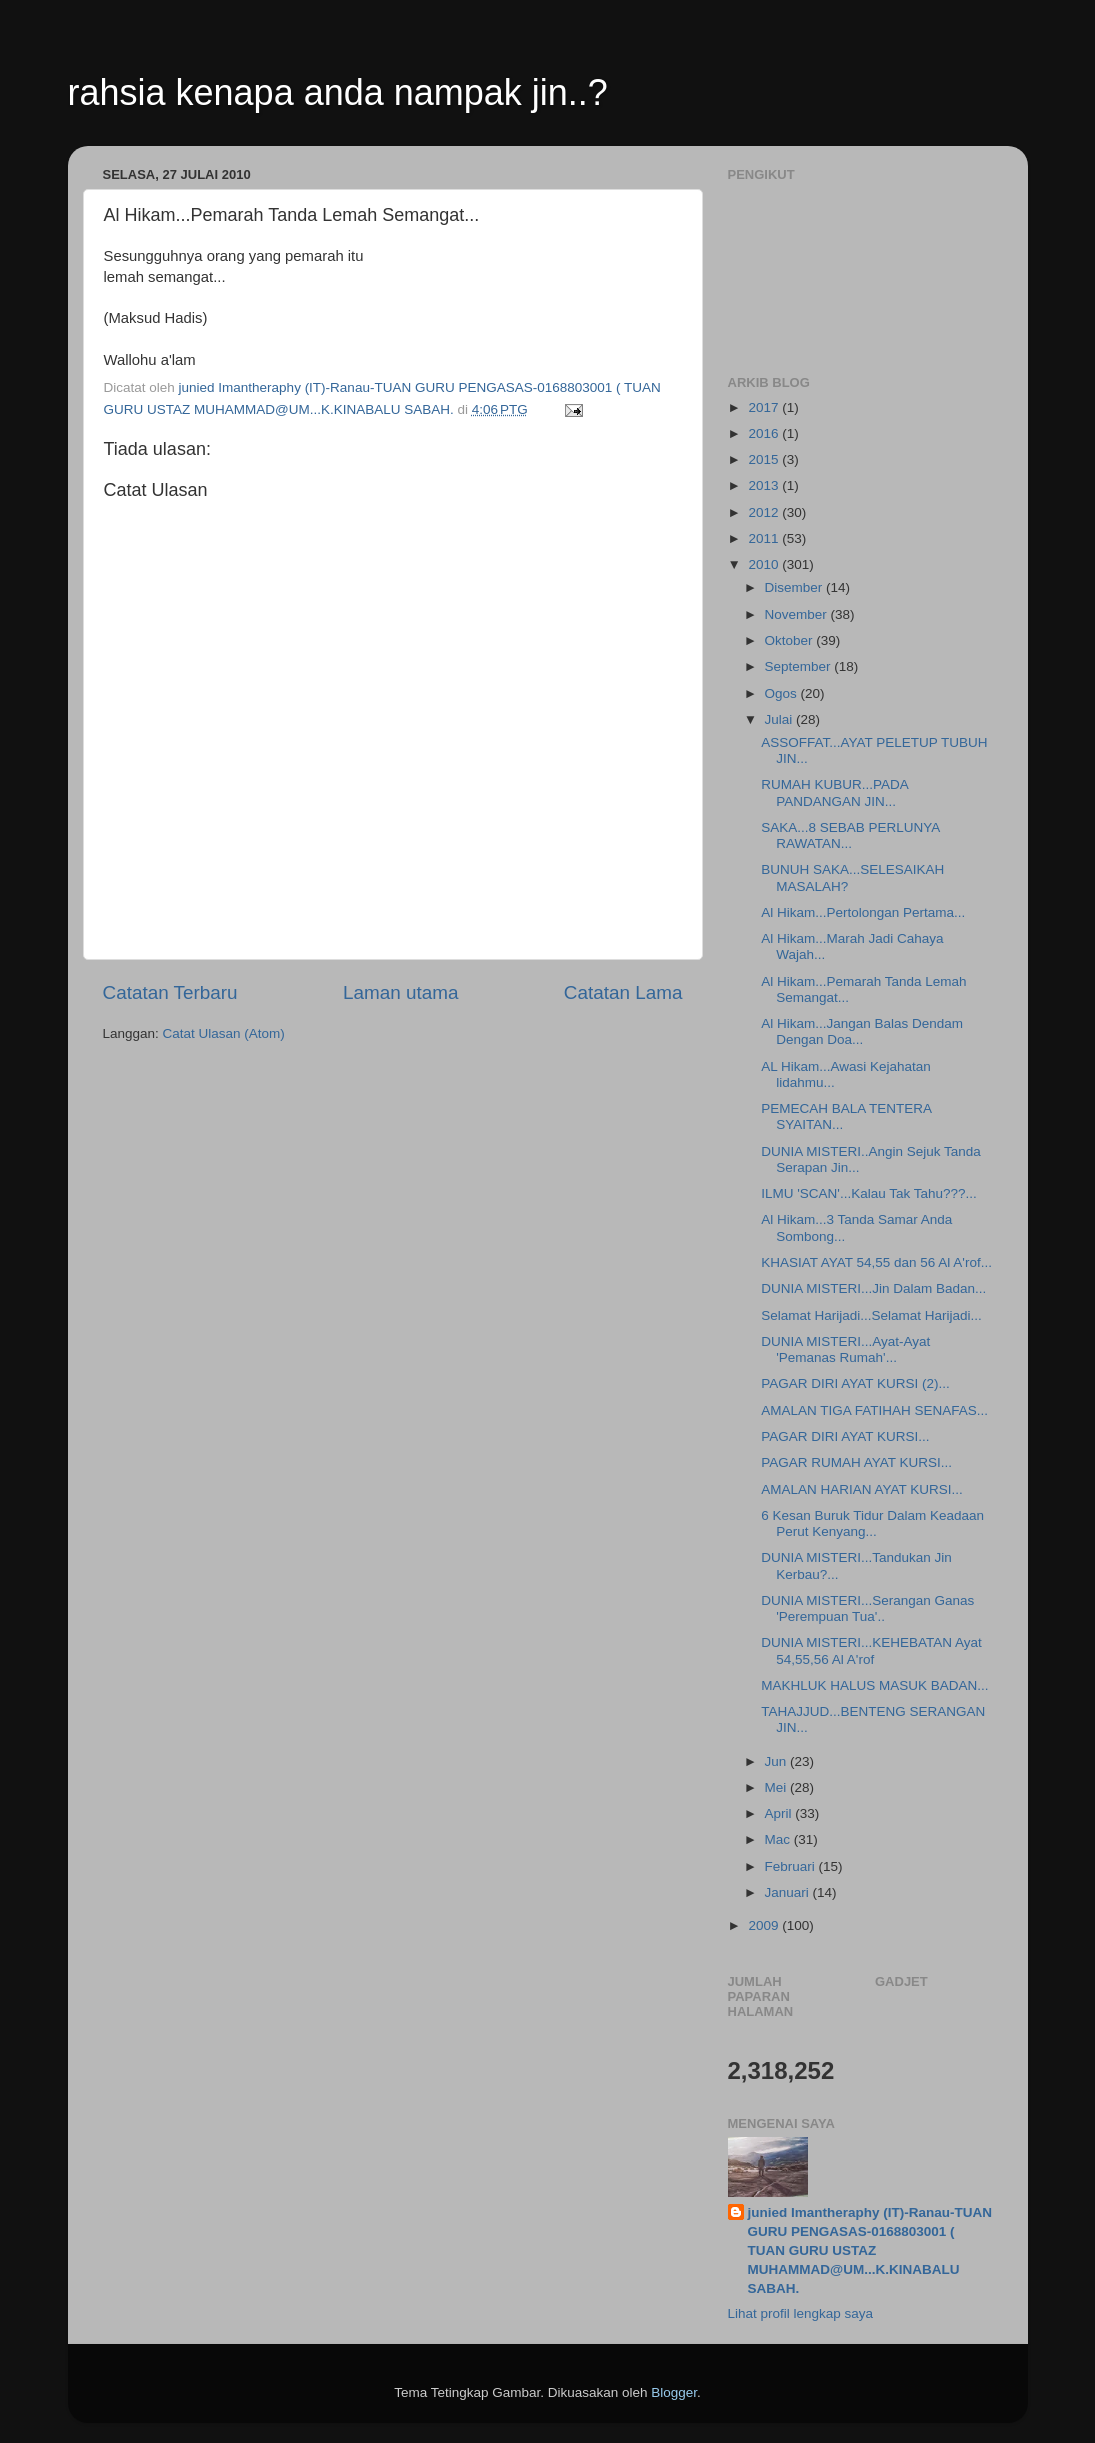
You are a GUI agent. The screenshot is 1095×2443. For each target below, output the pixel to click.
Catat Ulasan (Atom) (224, 1033)
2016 (765, 433)
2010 (765, 564)
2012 (765, 512)
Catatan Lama (623, 992)
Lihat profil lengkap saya (801, 2313)
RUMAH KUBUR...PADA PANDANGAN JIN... (834, 792)
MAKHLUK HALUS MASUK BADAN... (874, 1685)
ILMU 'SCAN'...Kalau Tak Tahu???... (869, 1193)
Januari (789, 1892)
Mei (778, 1787)
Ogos (783, 693)
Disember (796, 587)
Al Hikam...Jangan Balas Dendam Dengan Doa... (862, 1031)
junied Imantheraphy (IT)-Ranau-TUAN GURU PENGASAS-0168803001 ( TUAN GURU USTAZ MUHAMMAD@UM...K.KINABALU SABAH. (870, 2250)
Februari (792, 1866)
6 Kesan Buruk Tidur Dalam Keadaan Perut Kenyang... (872, 1523)
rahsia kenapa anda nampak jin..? (338, 92)
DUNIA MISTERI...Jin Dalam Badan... (873, 1288)
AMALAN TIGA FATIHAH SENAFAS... (874, 1410)
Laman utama (401, 992)
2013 (765, 485)
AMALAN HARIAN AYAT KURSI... (862, 1489)
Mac (779, 1839)
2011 (765, 538)
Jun (778, 1761)
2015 (765, 459)
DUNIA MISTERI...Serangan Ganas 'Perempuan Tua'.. (867, 1608)
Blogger (674, 2392)
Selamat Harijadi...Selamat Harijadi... (871, 1315)
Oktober (791, 640)
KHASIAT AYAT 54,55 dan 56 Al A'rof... (876, 1262)
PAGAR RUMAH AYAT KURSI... (856, 1462)
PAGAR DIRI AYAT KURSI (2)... (855, 1383)
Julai (781, 719)
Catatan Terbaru (170, 992)
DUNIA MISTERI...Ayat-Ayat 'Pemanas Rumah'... (845, 1349)
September (800, 666)
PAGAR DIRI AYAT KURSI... (845, 1436)
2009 (765, 1925)
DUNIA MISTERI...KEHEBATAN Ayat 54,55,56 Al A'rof (871, 1650)
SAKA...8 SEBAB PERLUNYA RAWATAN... (850, 835)
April (780, 1813)
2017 (765, 407)
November (798, 614)
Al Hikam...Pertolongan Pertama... (863, 912)
